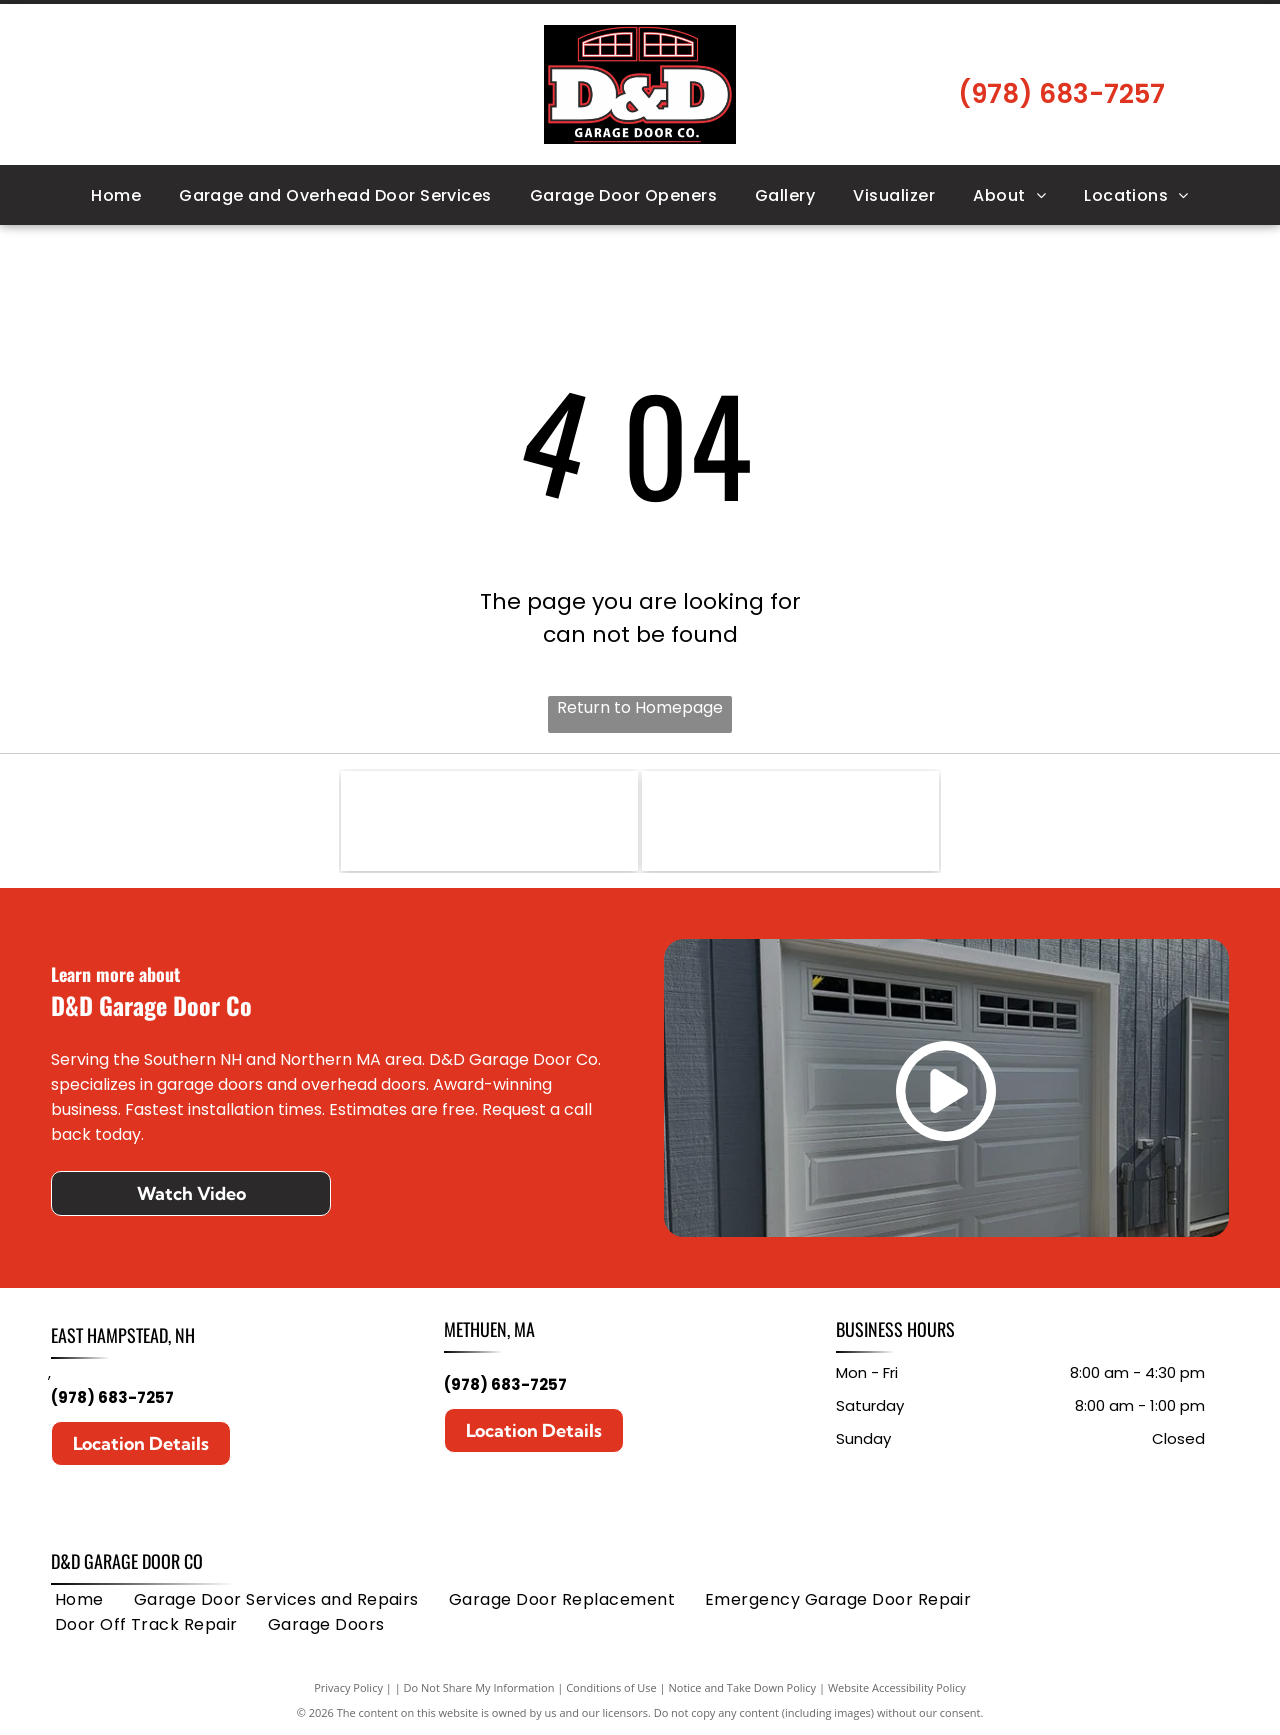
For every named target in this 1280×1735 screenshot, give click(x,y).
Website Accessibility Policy (897, 1687)
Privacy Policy (348, 1687)
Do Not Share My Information (479, 1687)
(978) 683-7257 (112, 1397)
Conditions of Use (611, 1687)
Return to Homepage (640, 707)
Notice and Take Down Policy (743, 1687)
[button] (335, 195)
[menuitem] (116, 195)
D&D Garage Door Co (127, 1561)
